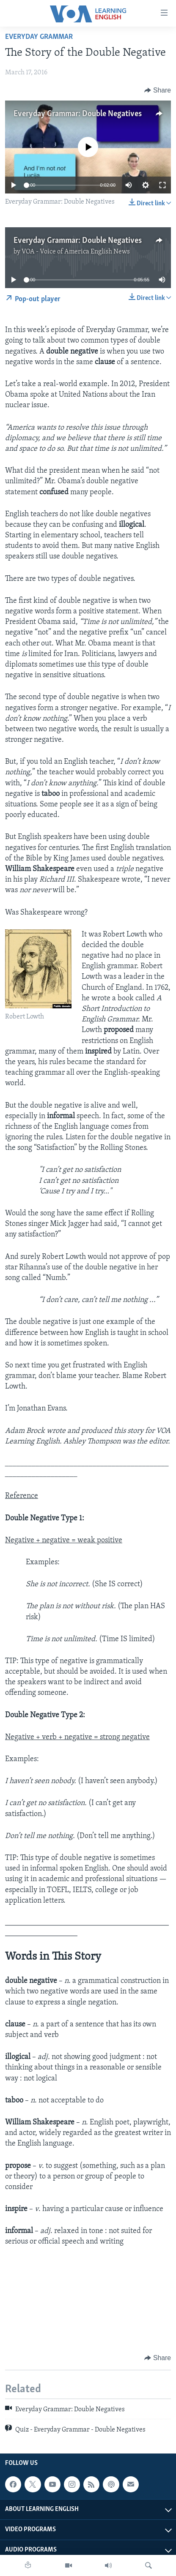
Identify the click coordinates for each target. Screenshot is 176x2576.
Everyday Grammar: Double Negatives (78, 114)
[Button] (157, 90)
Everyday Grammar (39, 37)
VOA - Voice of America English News (76, 251)
